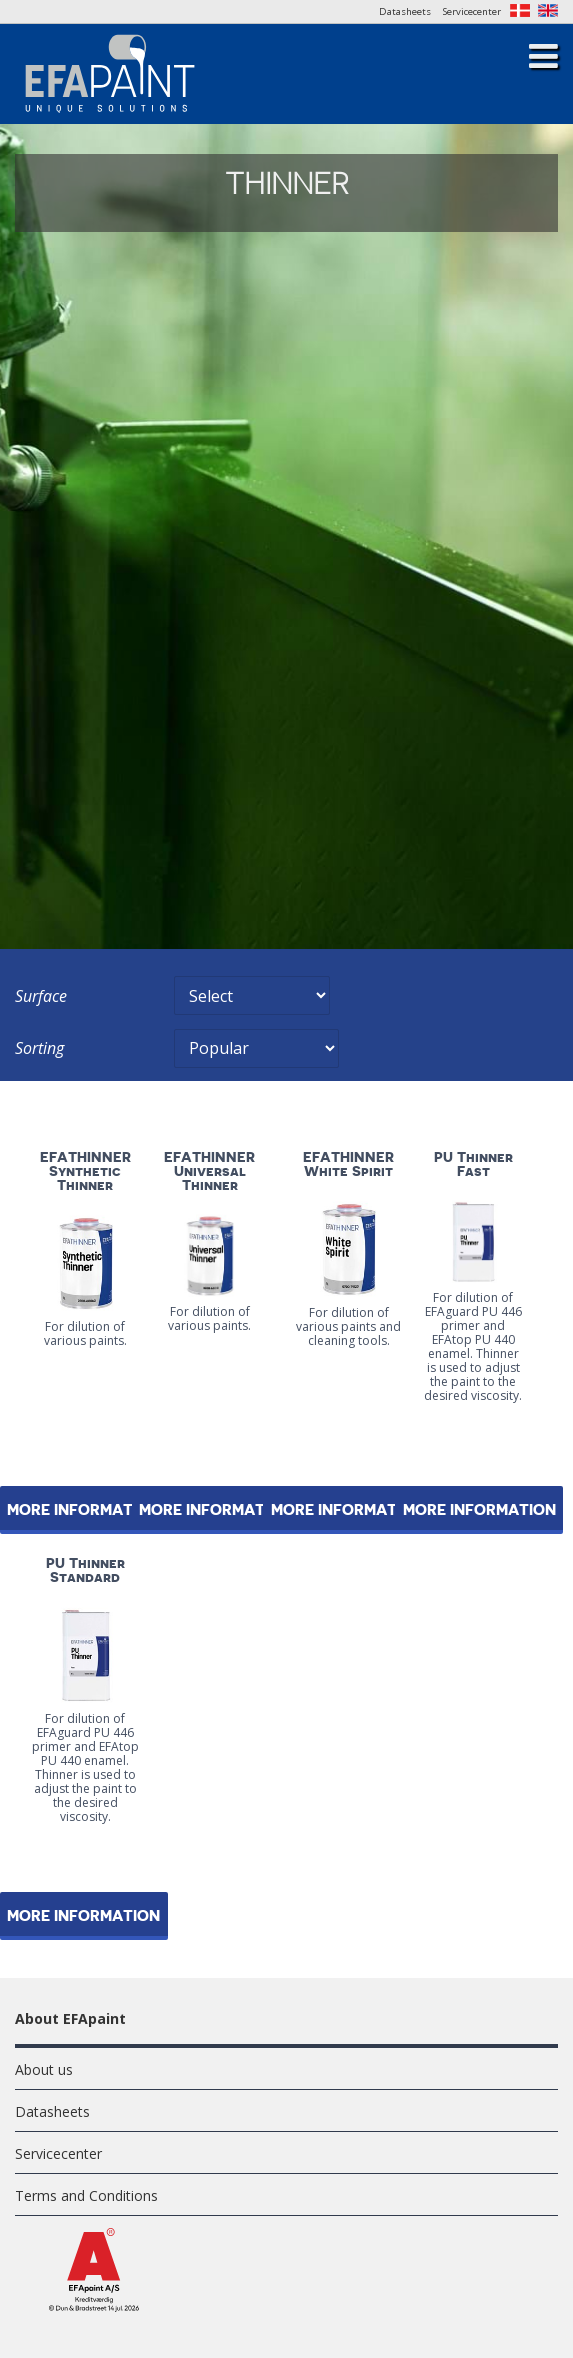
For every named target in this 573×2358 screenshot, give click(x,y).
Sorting (39, 1048)
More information (215, 1510)
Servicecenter (472, 11)
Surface (41, 996)
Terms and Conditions (86, 2195)
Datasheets (405, 11)
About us (44, 2069)
